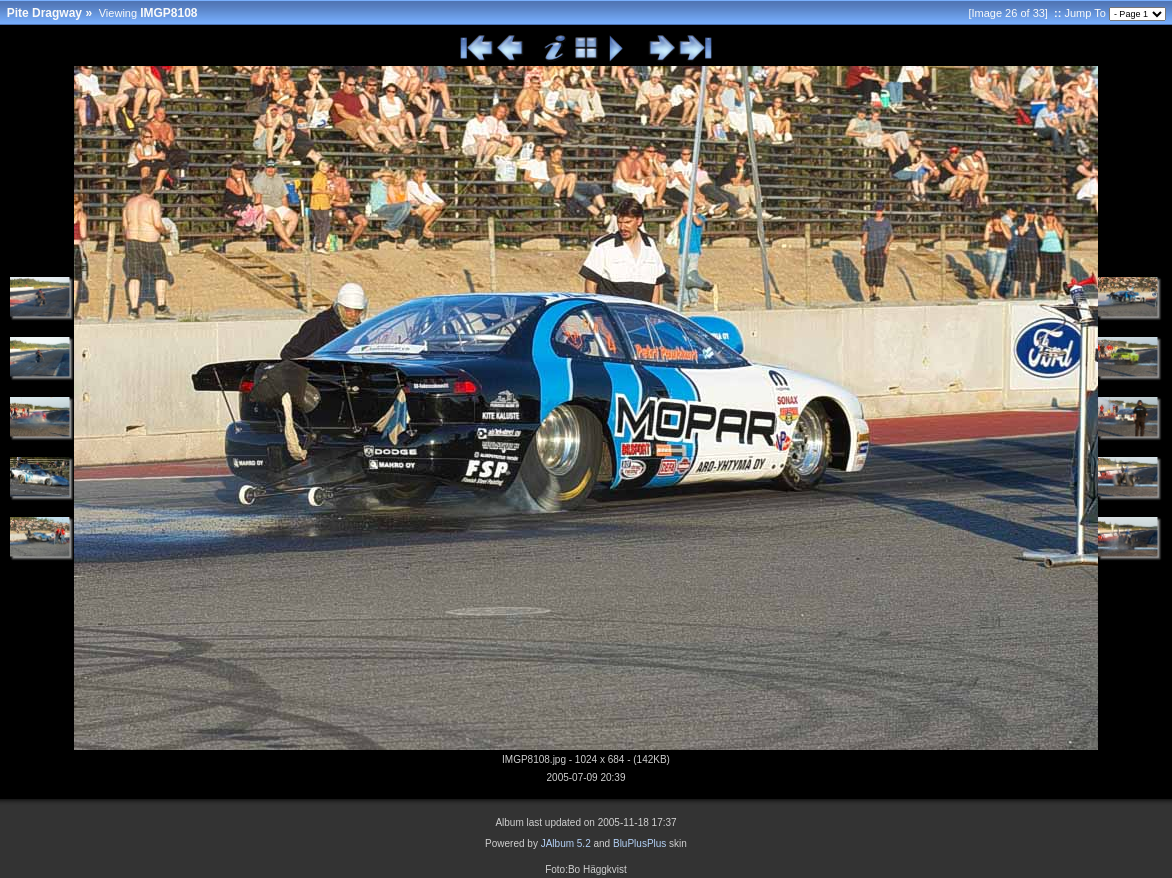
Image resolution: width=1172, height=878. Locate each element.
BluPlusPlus (639, 843)
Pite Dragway (44, 13)
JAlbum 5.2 (566, 843)
